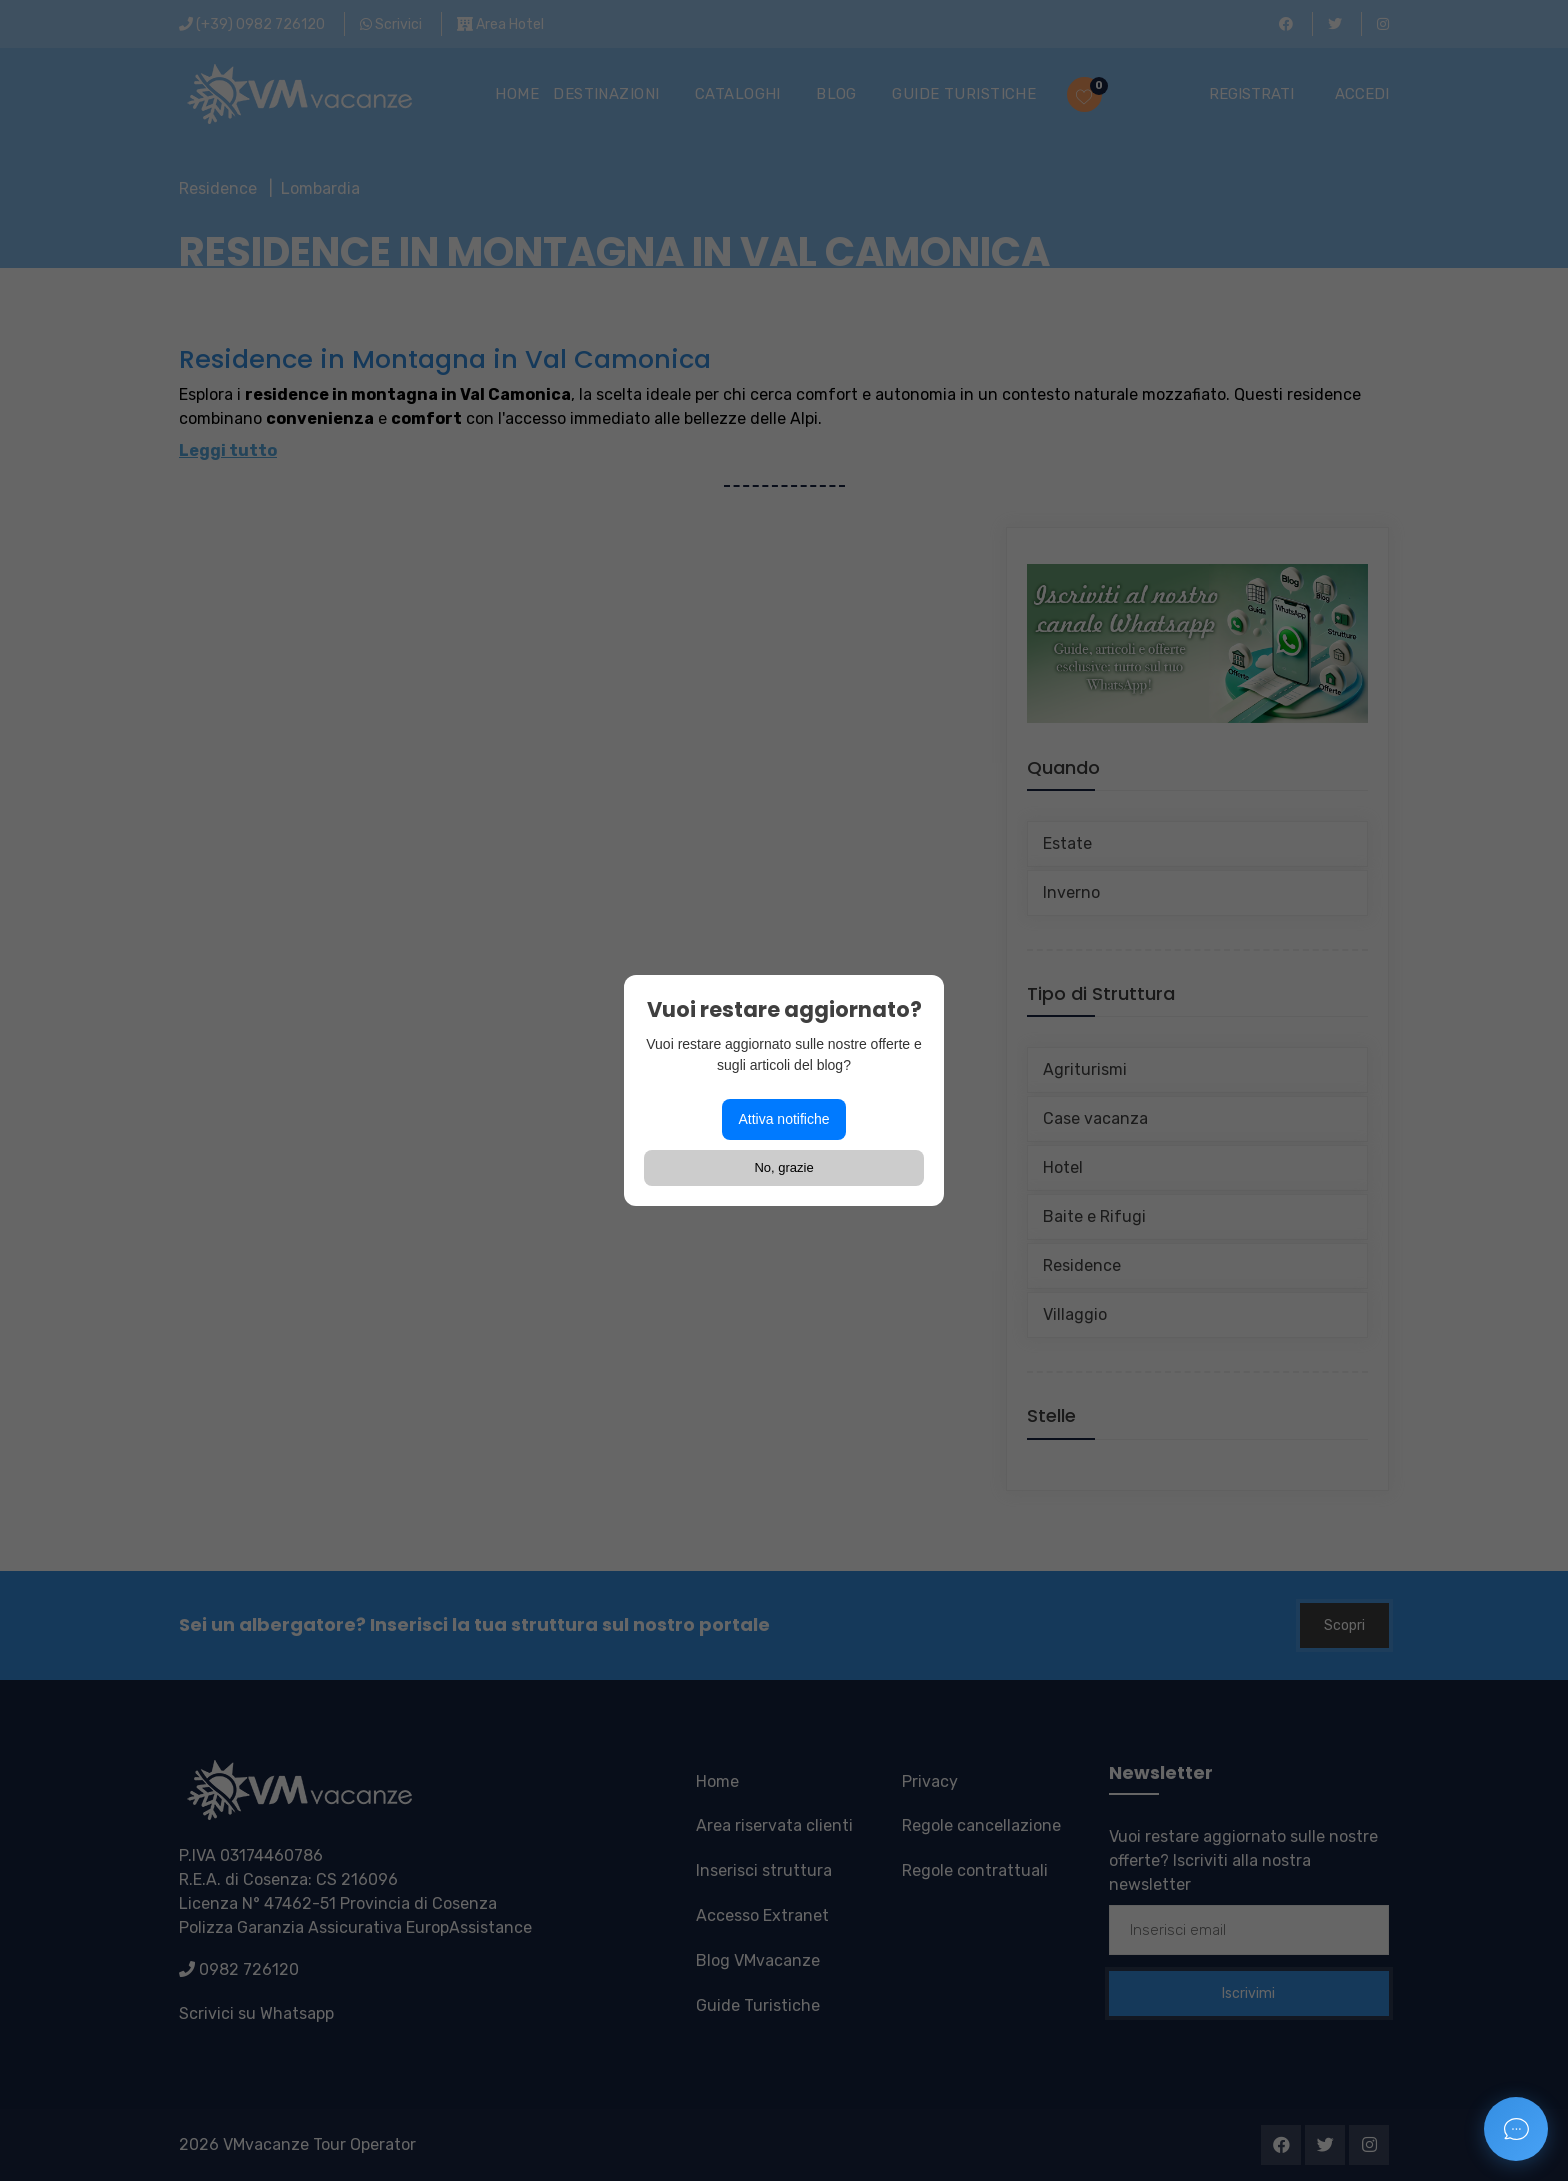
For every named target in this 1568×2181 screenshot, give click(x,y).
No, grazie (783, 1167)
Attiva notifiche (783, 1119)
